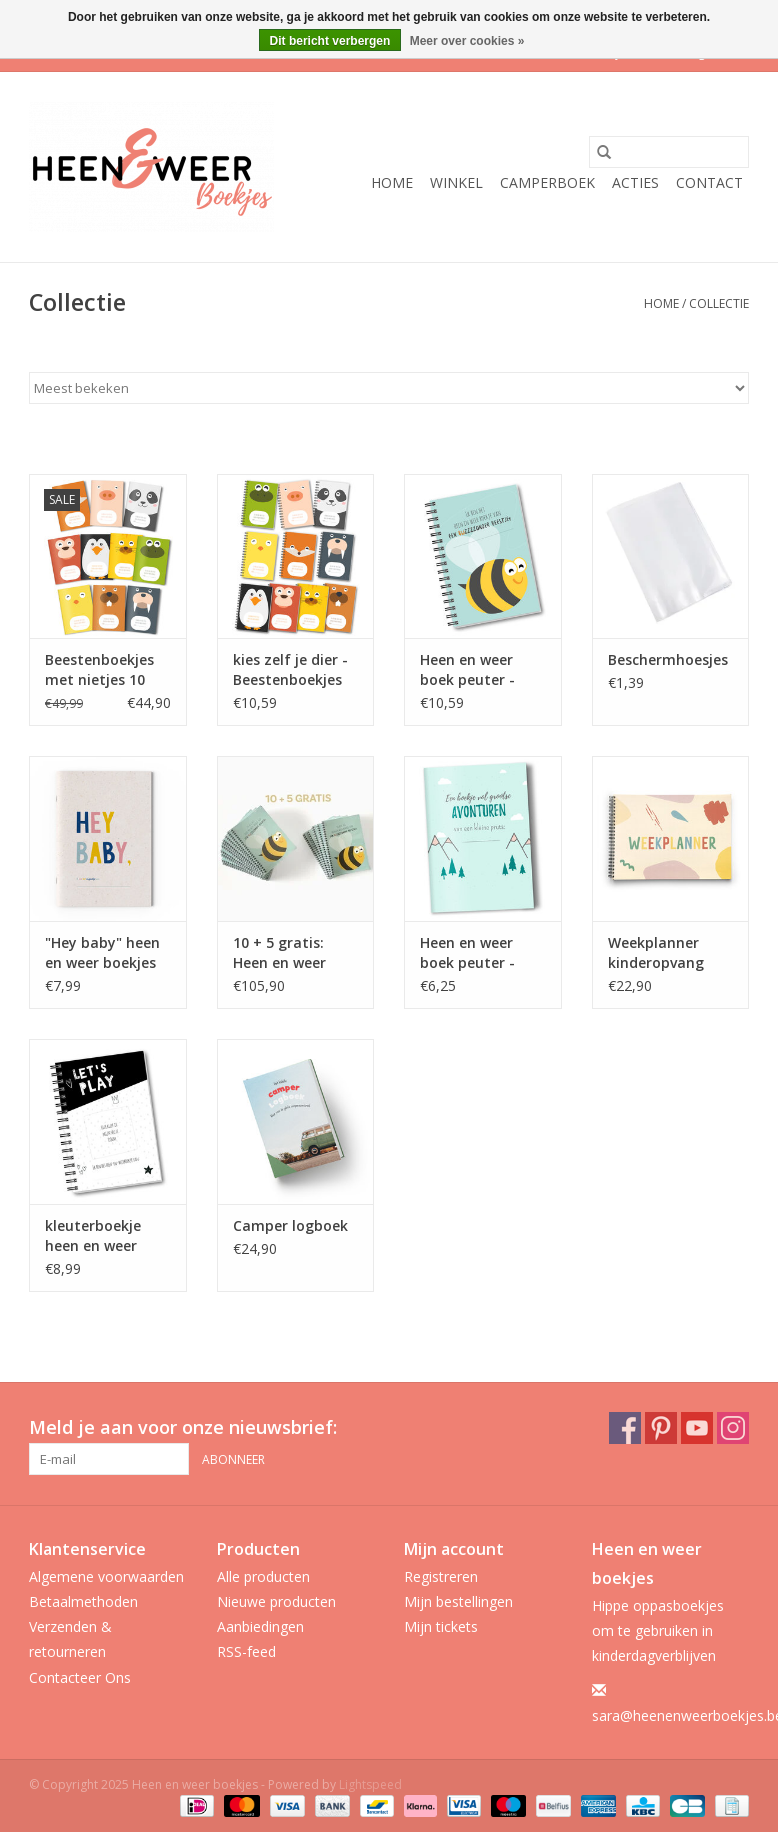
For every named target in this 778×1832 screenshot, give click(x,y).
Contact (709, 182)
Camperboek (547, 182)
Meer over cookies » (467, 41)
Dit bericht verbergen (330, 41)
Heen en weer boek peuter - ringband (467, 670)
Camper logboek (290, 1225)
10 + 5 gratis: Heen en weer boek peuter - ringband (280, 953)
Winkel (456, 182)
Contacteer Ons (80, 1677)
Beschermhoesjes (668, 659)
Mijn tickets (441, 1626)
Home (392, 182)
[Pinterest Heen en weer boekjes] (661, 1428)
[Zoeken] (669, 152)
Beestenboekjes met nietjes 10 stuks (99, 670)
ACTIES (635, 182)
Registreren (441, 1576)
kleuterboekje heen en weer (93, 1235)
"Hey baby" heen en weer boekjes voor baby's (102, 953)
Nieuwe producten (276, 1601)
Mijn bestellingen (458, 1601)
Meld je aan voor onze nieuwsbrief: (183, 1427)
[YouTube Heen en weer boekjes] (697, 1428)
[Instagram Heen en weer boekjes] (733, 1428)
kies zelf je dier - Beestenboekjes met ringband (290, 670)
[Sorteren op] (389, 388)
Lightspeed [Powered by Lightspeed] (370, 1784)
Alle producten (263, 1576)
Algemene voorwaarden (106, 1576)
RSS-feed (246, 1651)
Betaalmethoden (83, 1601)
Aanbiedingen (260, 1626)
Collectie (719, 303)
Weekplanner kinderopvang (656, 952)
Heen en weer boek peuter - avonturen (467, 953)
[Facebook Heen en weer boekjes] (625, 1428)
